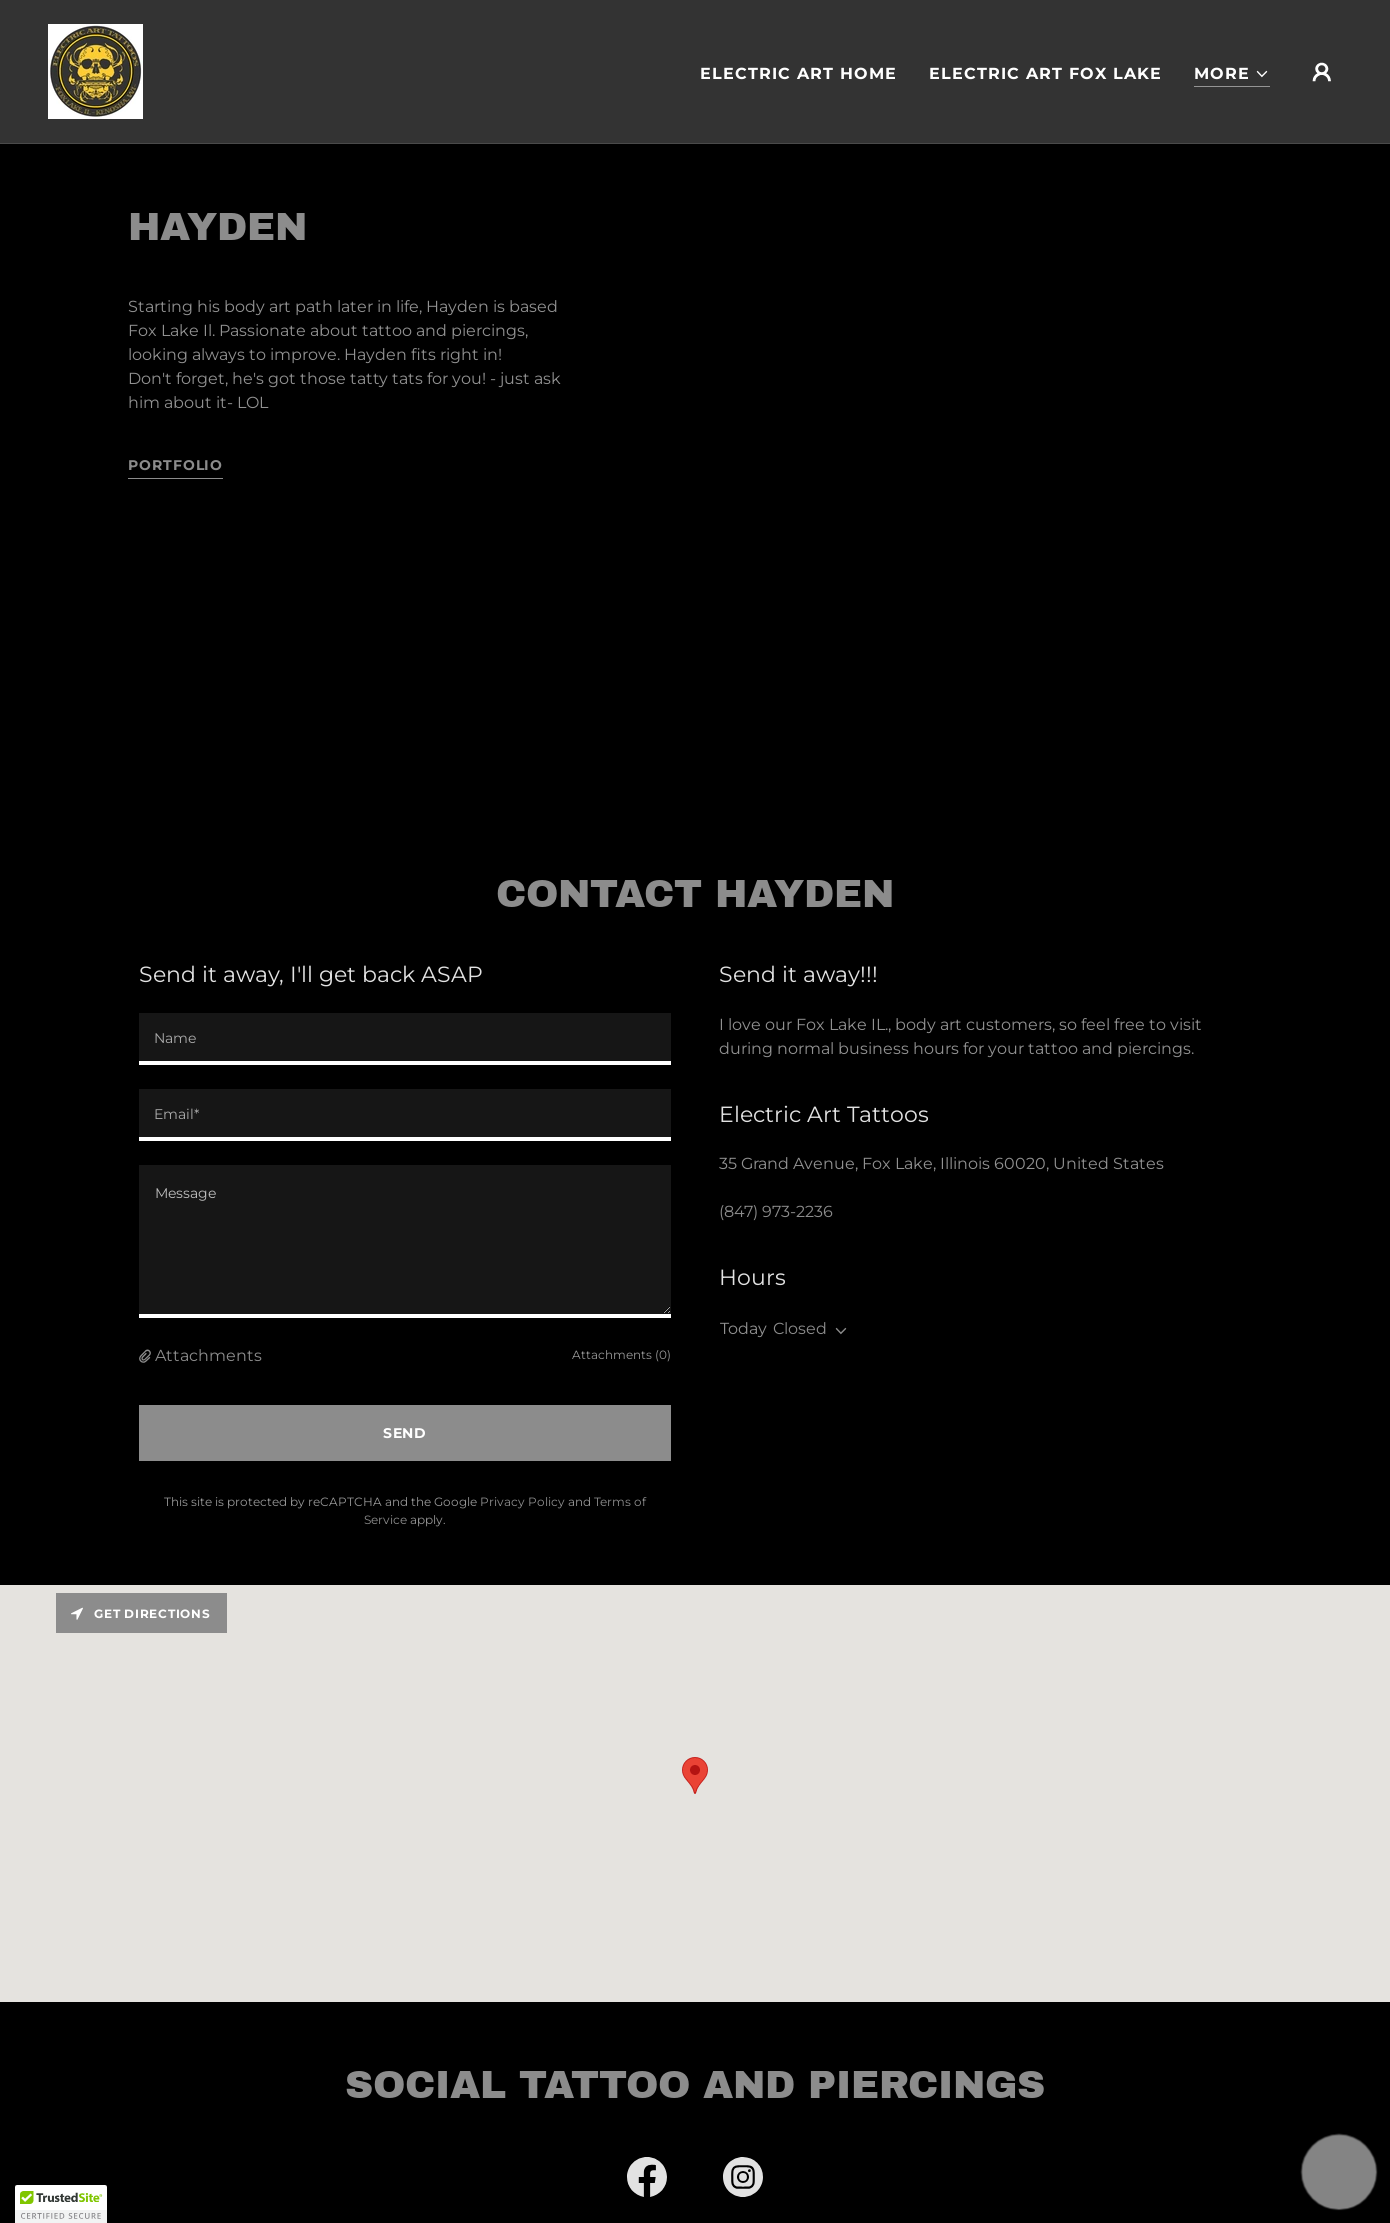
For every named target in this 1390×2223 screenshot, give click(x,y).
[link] (95, 70)
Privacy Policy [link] (522, 1501)
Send (405, 1433)
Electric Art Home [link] (798, 73)
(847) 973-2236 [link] (776, 1211)
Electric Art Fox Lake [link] (1045, 73)
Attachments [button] (208, 1355)
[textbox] (405, 1039)
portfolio (175, 465)
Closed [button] (800, 1328)
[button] (1232, 74)
